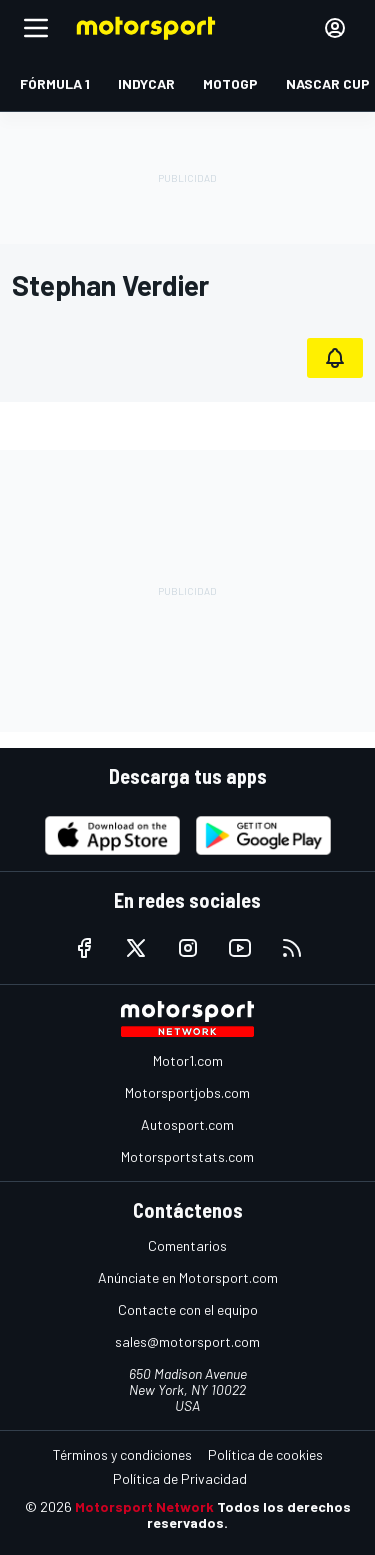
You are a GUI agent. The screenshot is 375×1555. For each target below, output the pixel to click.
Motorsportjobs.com (187, 1092)
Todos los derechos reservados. (249, 1514)
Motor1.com (188, 1060)
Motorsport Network (144, 1506)
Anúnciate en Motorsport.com (188, 1277)
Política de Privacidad (180, 1478)
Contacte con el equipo (188, 1309)
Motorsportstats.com (187, 1156)
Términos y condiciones (122, 1454)
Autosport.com (187, 1124)
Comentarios (187, 1245)
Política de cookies (265, 1454)
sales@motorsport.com (187, 1341)
